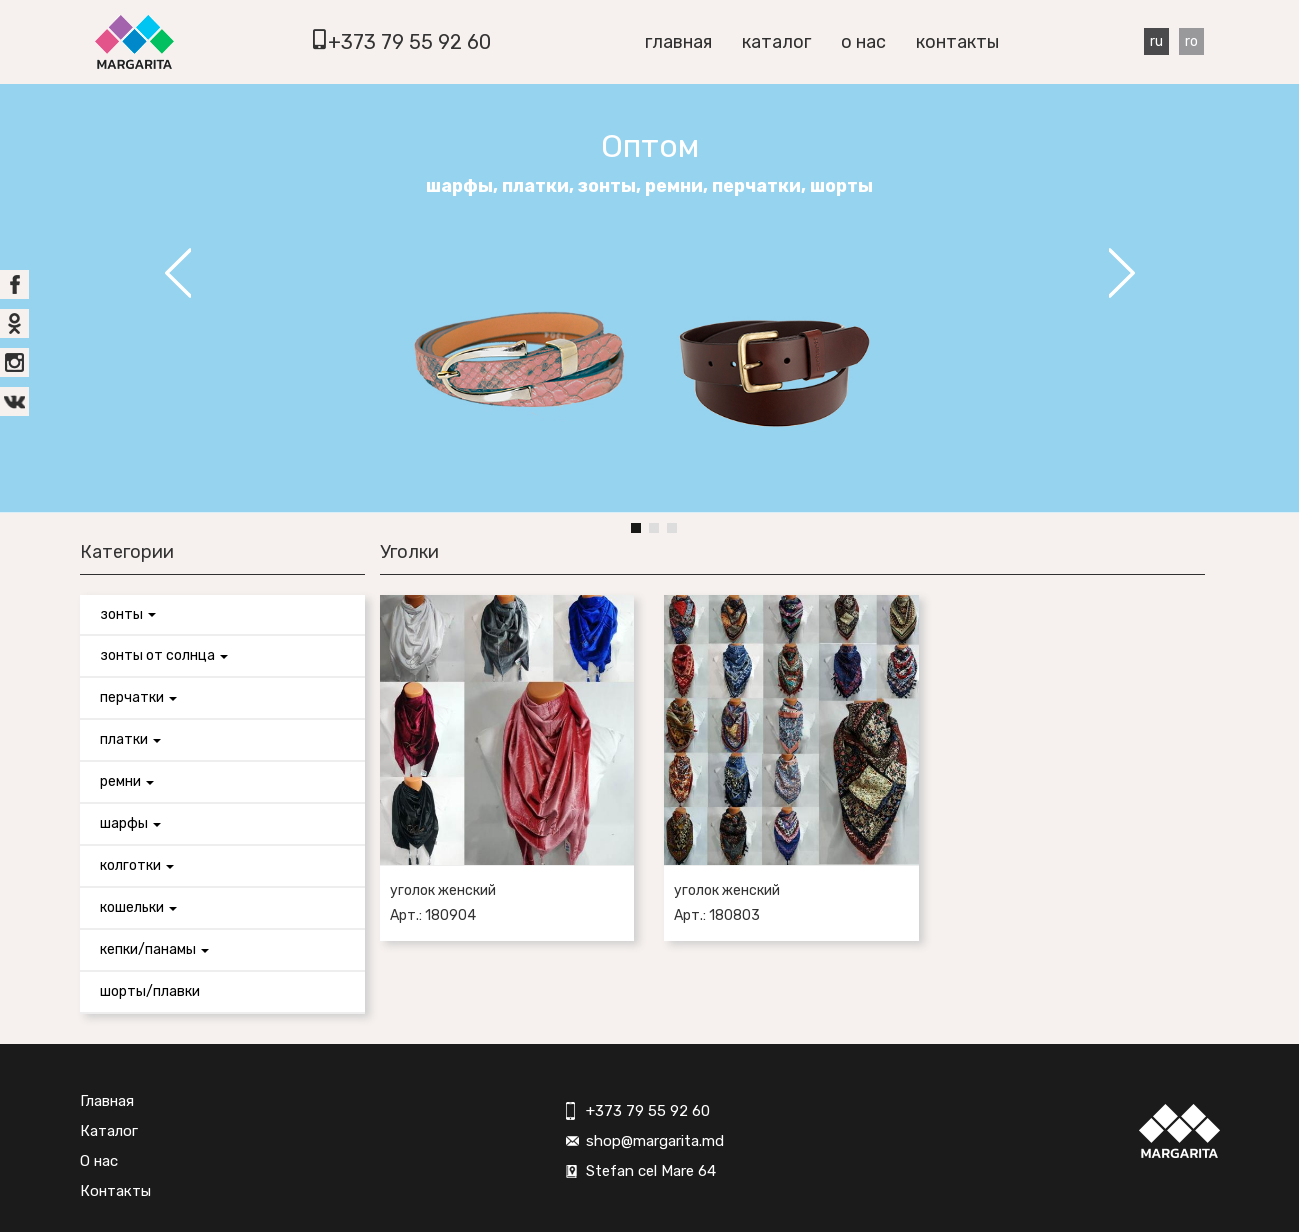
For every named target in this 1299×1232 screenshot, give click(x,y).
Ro (1191, 41)
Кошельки (138, 907)
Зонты (128, 614)
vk (14, 401)
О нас (863, 42)
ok (14, 323)
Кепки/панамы (154, 949)
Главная (678, 42)
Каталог (776, 42)
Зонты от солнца (164, 655)
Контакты (957, 42)
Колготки (137, 865)
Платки (130, 739)
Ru (1156, 41)
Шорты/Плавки (150, 991)
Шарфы (130, 823)
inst (14, 362)
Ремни (127, 781)
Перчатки (138, 697)
